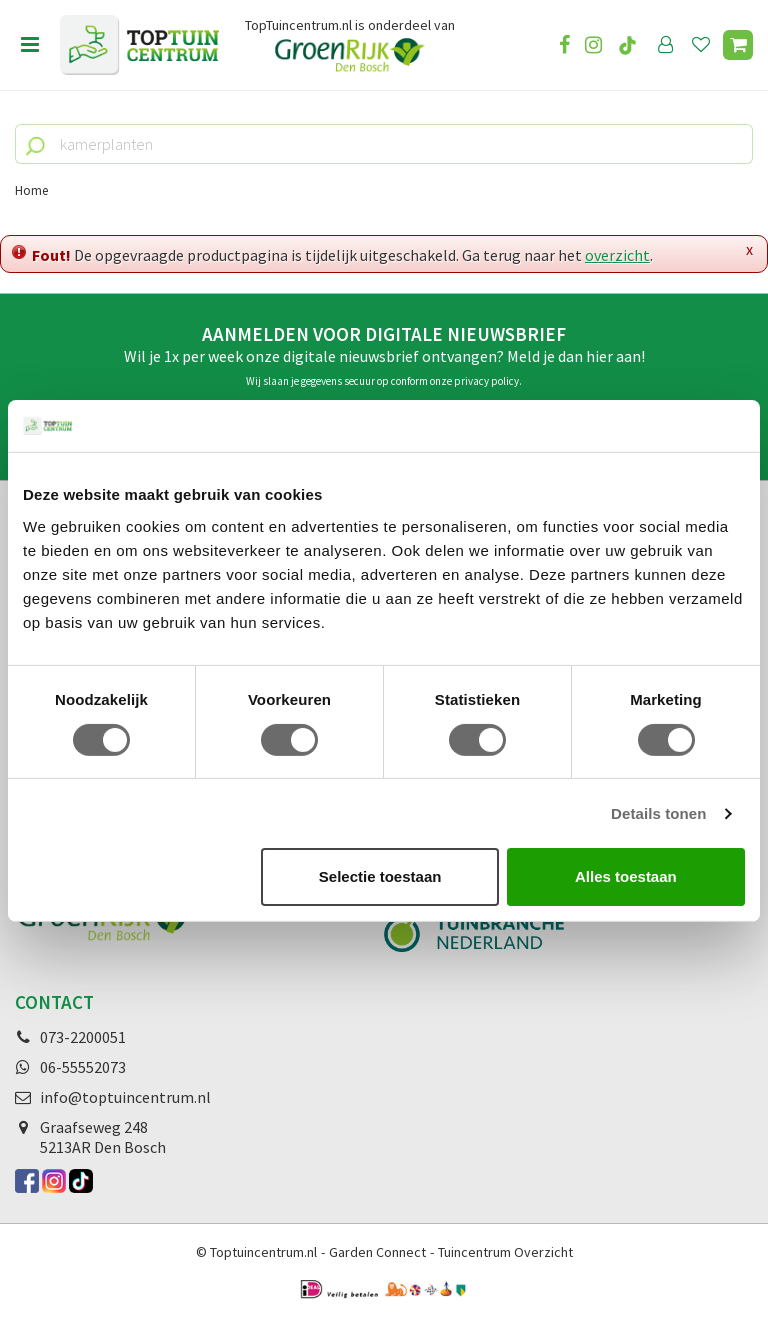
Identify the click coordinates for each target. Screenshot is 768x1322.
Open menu (30, 45)
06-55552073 (83, 1067)
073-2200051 (83, 1037)
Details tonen (658, 813)
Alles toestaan (626, 876)
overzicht (617, 255)
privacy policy (486, 381)
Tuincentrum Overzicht (505, 1252)
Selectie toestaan (380, 876)
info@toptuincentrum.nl (125, 1097)
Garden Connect (377, 1252)
